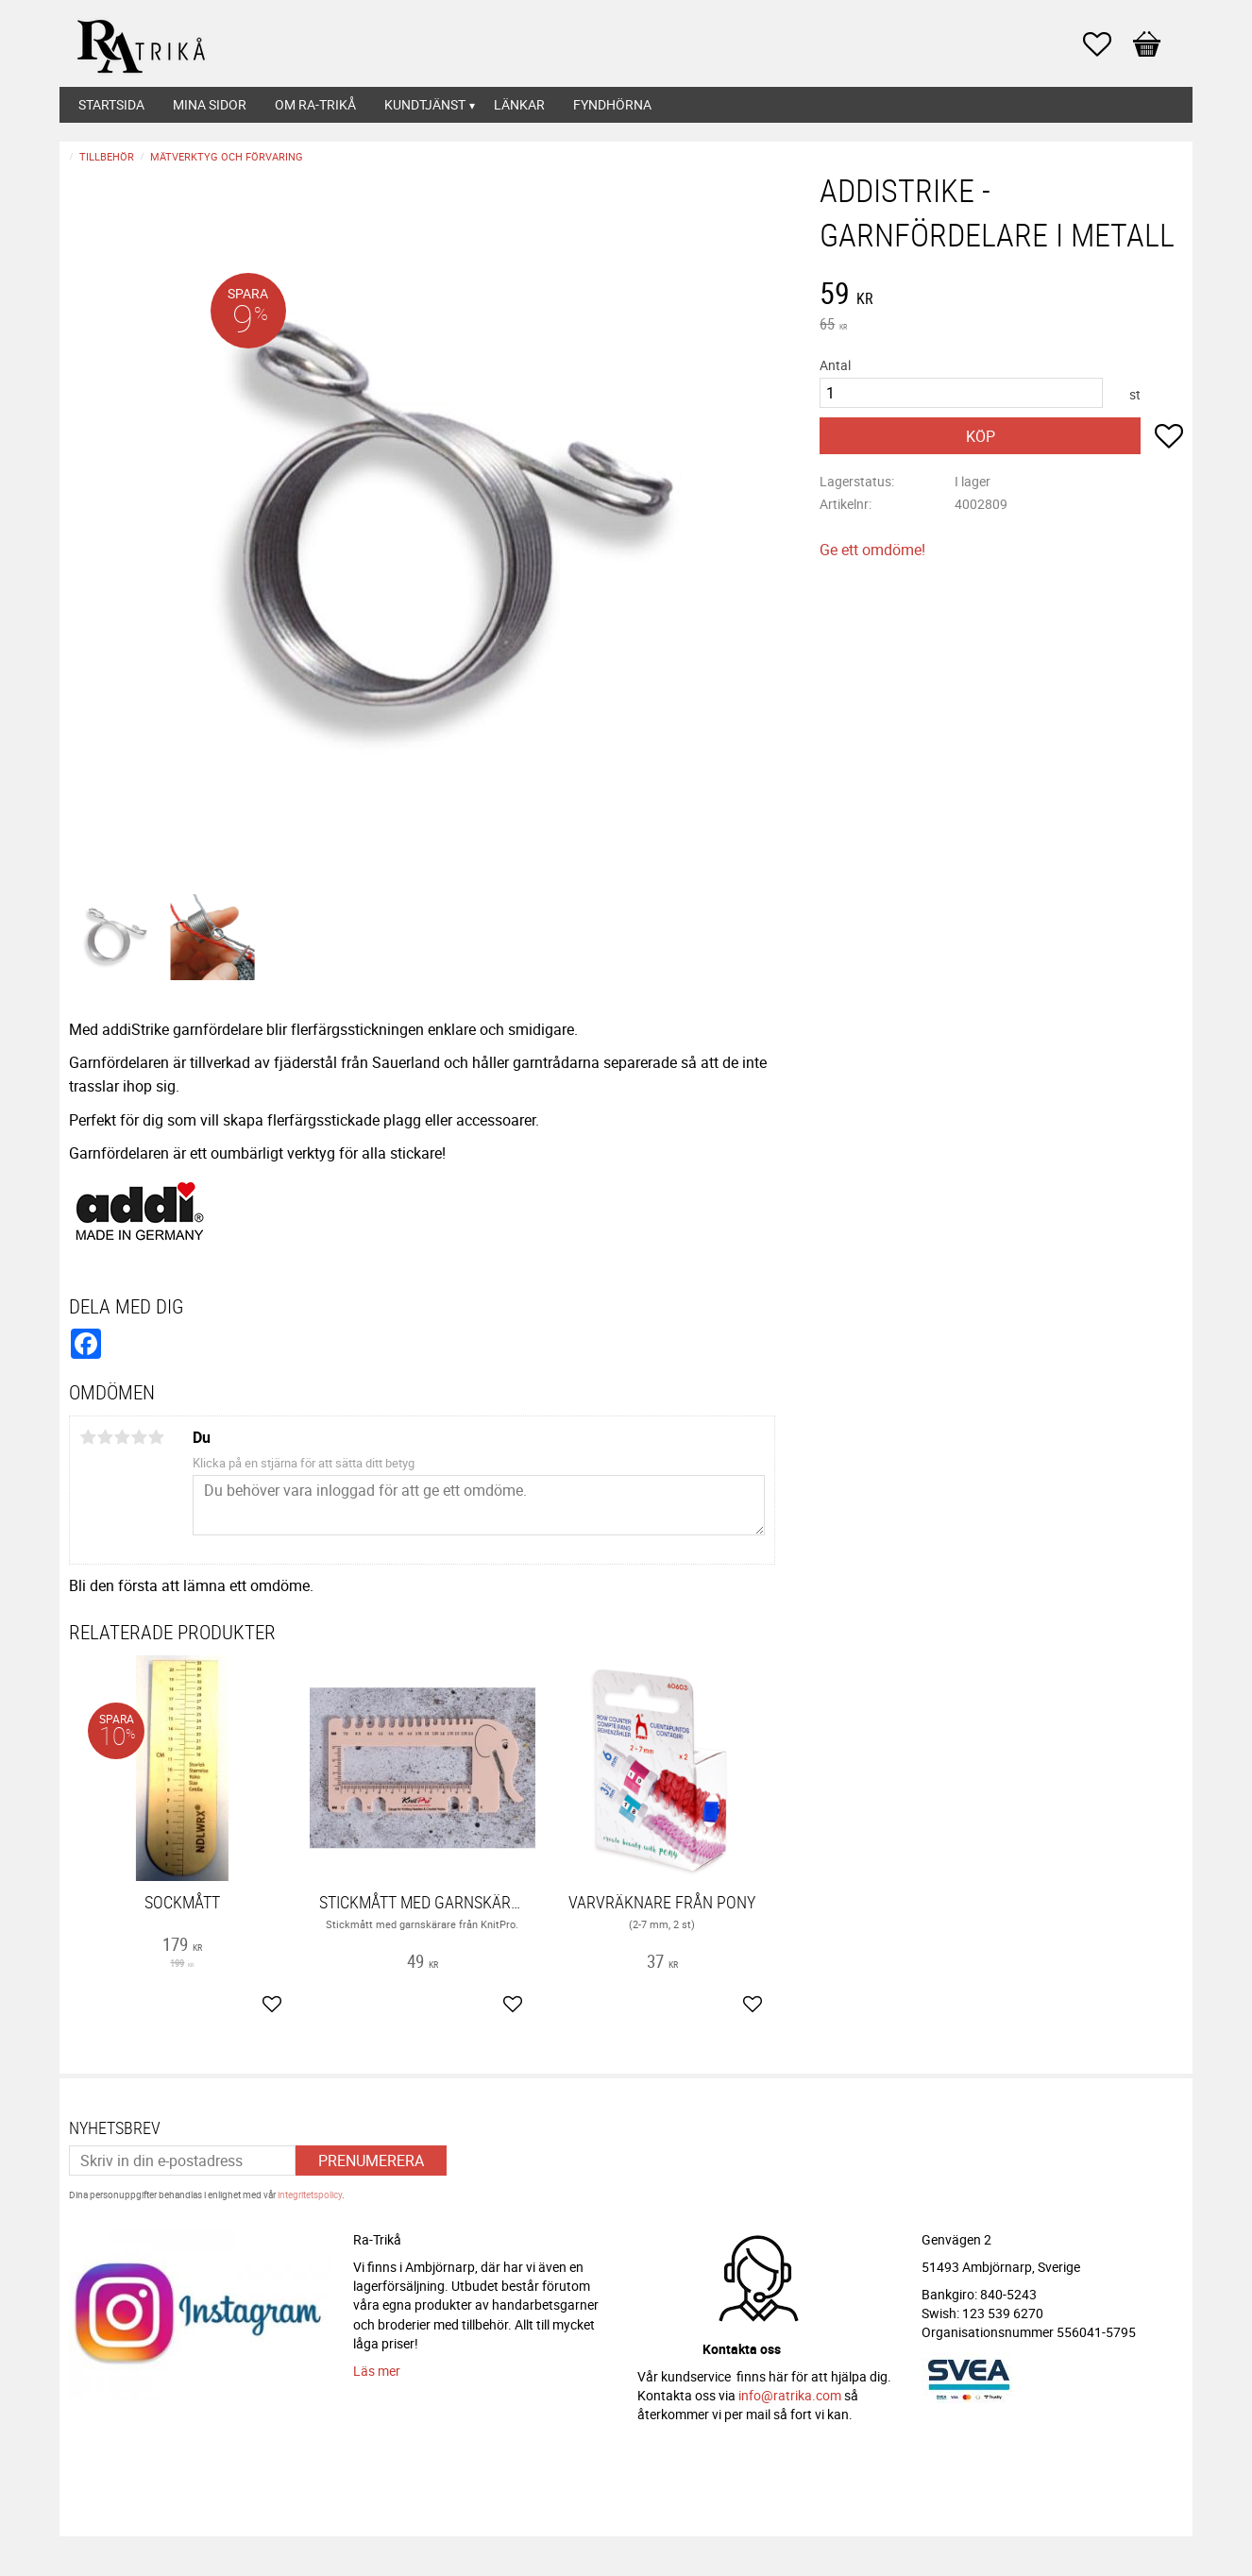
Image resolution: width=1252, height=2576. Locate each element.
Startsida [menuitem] (111, 104)
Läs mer (376, 2371)
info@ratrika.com (789, 2395)
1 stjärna (87, 1437)
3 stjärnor (121, 1437)
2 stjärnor (104, 1437)
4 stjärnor (138, 1437)
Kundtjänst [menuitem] (424, 104)
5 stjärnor (155, 1437)
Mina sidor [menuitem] (209, 104)
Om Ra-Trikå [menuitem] (315, 104)
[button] (1106, 44)
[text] (1001, 295)
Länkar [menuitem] (519, 104)
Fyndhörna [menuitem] (612, 104)
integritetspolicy (310, 2194)
